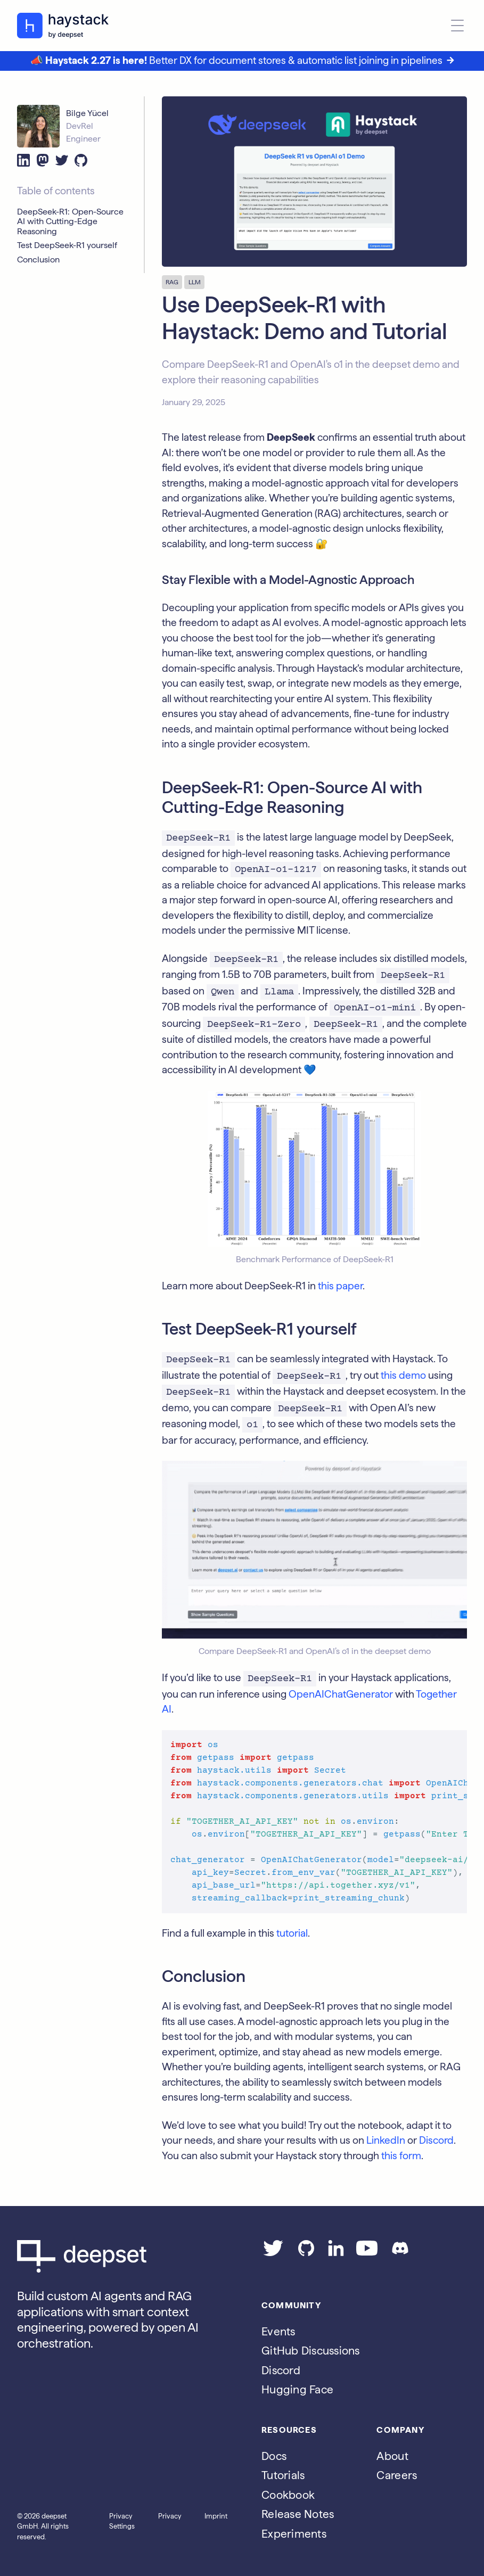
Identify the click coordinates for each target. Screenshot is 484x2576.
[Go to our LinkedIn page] (335, 2252)
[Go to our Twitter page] (273, 2252)
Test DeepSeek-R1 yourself (67, 245)
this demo (403, 1375)
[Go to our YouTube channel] (367, 2252)
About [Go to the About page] (392, 2456)
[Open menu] (457, 25)
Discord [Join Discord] (280, 2370)
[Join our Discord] (400, 2252)
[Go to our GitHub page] (306, 2252)
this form (401, 2156)
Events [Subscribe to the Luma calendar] (278, 2331)
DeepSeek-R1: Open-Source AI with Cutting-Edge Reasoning (70, 221)
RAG (172, 282)
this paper (340, 1286)
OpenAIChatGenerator (341, 1694)
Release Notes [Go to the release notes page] (297, 2514)
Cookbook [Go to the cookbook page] (288, 2494)
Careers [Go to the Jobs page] (396, 2475)
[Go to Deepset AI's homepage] (122, 2256)
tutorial (292, 1933)
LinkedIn (385, 2140)
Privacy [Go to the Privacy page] (169, 2516)
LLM (194, 282)
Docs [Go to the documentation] (273, 2456)
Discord (436, 2140)
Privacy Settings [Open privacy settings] (122, 2521)
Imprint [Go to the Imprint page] (215, 2516)
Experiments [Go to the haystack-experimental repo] (293, 2533)
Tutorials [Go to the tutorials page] (283, 2475)
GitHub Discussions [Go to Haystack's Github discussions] (310, 2350)
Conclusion (38, 260)
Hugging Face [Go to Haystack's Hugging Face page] (297, 2389)
